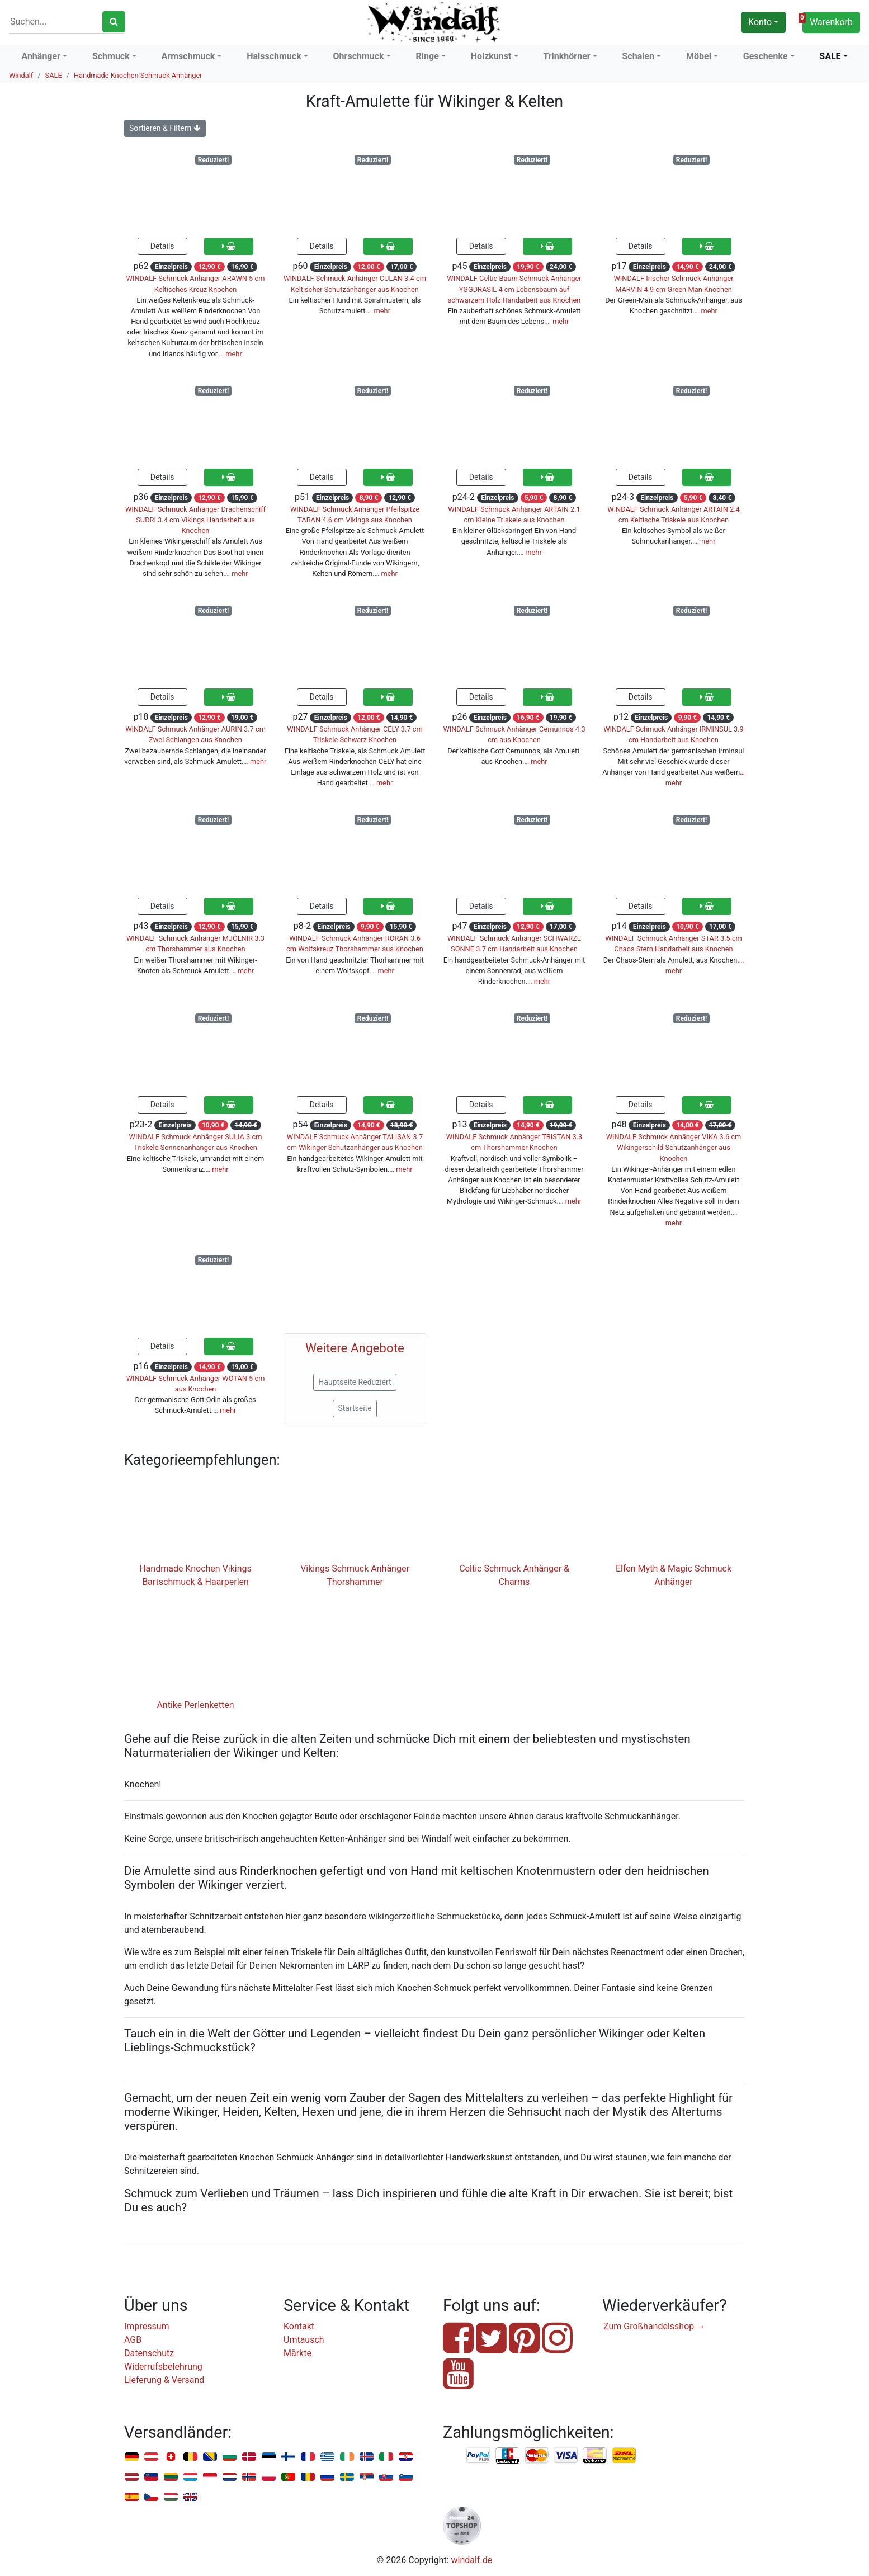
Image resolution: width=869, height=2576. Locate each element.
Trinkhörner (566, 56)
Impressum (146, 2326)
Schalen (638, 56)
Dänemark (249, 2457)
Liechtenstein (151, 2477)
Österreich (151, 2457)
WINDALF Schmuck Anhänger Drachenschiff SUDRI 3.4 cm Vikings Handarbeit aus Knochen (195, 520)
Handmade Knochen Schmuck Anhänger (138, 75)
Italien (386, 2457)
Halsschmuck (274, 56)
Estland (269, 2457)
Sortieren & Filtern (165, 128)
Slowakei (386, 2477)
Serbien (367, 2477)
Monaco (210, 2477)
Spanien (132, 2497)
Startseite (354, 1408)
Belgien (190, 2457)
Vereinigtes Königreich (190, 2497)
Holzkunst (491, 56)
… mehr (230, 354)
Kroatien (406, 2457)
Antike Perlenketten (195, 1705)
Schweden (347, 2477)
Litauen (171, 2477)
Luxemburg (190, 2477)
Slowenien (406, 2477)
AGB (132, 2339)
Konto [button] (760, 22)
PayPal (478, 2455)
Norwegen (249, 2477)
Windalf (21, 75)
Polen (269, 2477)
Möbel (698, 56)
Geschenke (765, 56)
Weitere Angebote (354, 1348)
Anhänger (40, 56)
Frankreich (308, 2457)
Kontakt (299, 2326)
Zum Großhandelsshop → (654, 2326)
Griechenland (327, 2457)
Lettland (132, 2477)
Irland (347, 2457)
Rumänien (308, 2477)
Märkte (297, 2353)
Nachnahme (624, 2455)
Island (367, 2457)
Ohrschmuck (358, 56)
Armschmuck (188, 56)
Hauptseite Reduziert (354, 1381)
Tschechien (151, 2497)
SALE (829, 56)
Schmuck (111, 56)
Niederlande (230, 2477)
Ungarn (171, 2497)
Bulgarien (230, 2457)
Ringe (427, 56)
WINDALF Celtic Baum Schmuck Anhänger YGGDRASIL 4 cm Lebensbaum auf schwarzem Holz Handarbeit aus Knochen (514, 289)
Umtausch (304, 2339)
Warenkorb (827, 20)
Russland (327, 2477)
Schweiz (171, 2457)
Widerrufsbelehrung (163, 2366)
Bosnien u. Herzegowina (210, 2457)
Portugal (288, 2477)
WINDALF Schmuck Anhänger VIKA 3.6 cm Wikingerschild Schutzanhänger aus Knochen (674, 1147)
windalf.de (472, 2560)
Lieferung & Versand (164, 2380)
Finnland (288, 2457)
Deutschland (132, 2457)
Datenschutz (149, 2353)
